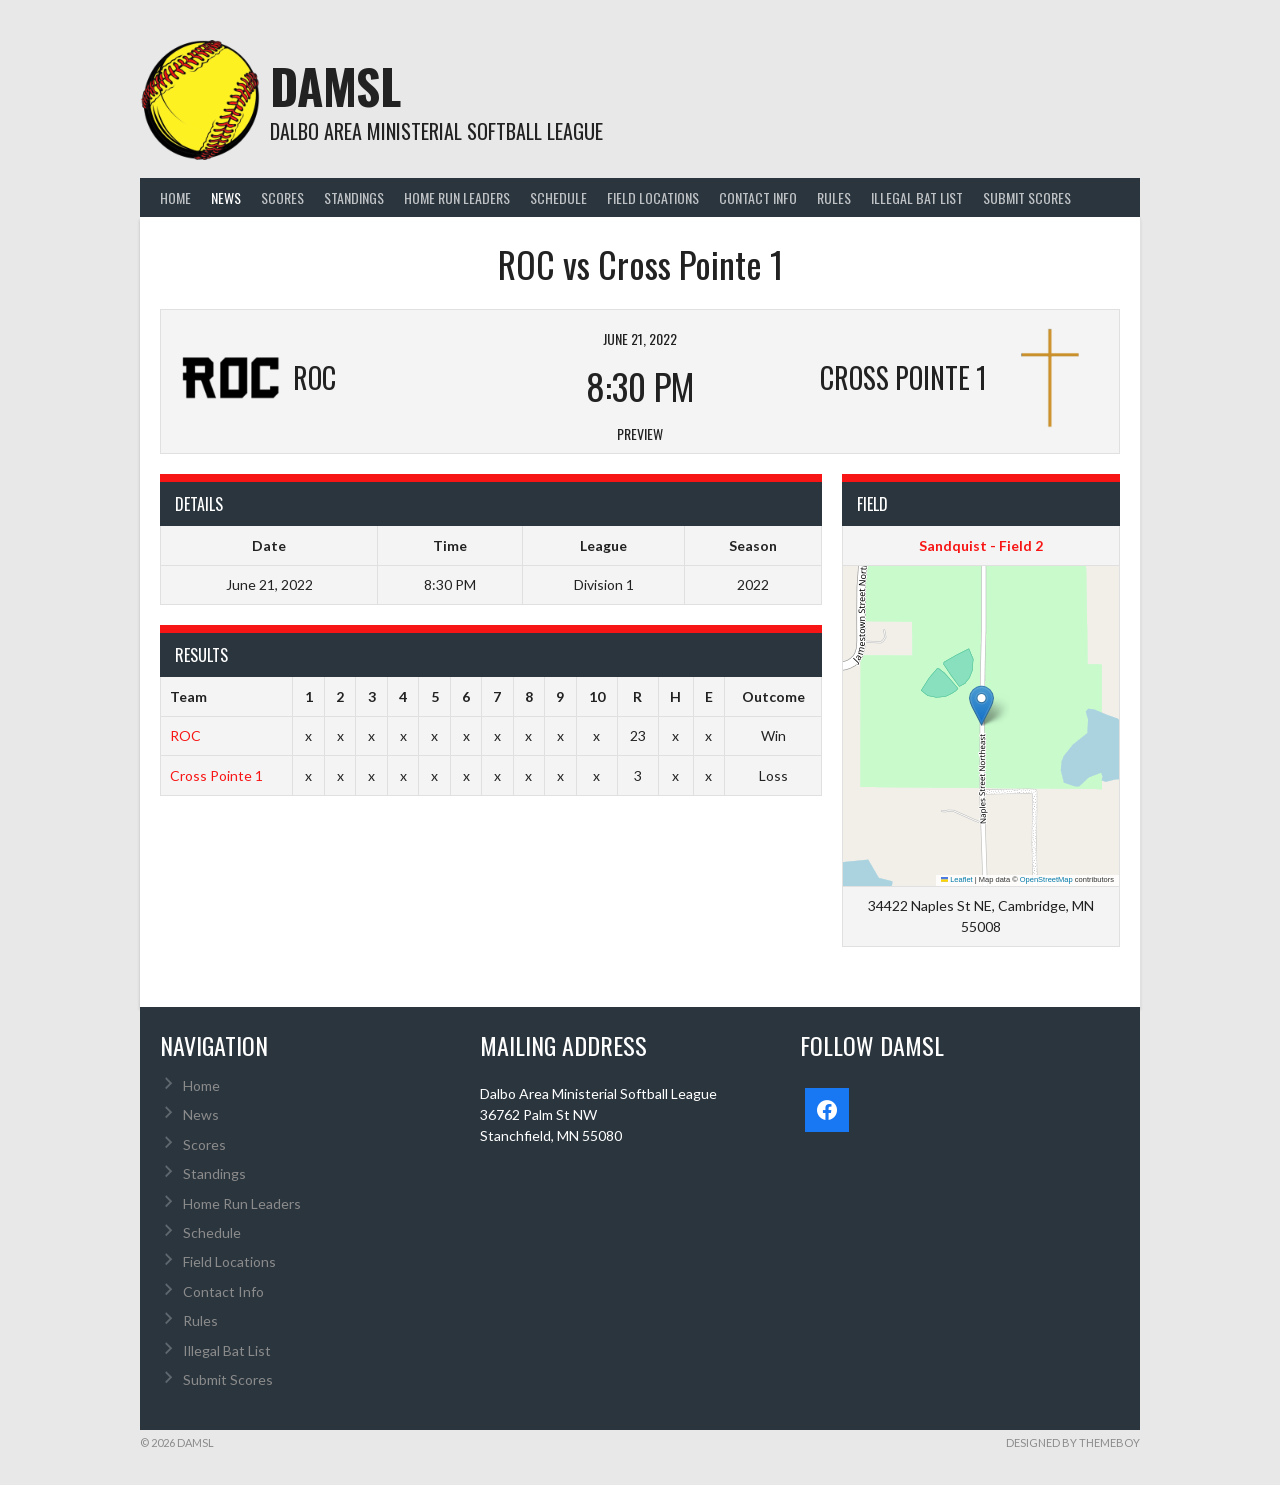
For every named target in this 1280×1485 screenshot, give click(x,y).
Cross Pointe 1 (216, 775)
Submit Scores (1027, 197)
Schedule (558, 197)
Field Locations (653, 197)
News (226, 197)
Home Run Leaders (457, 197)
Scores (282, 197)
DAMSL (335, 85)
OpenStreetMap (1046, 879)
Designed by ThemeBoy (1073, 1442)
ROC (185, 735)
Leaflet (957, 879)
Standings (354, 197)
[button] (981, 705)
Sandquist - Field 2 (981, 545)
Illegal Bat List (917, 197)
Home (175, 197)
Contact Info (758, 197)
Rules (834, 197)
